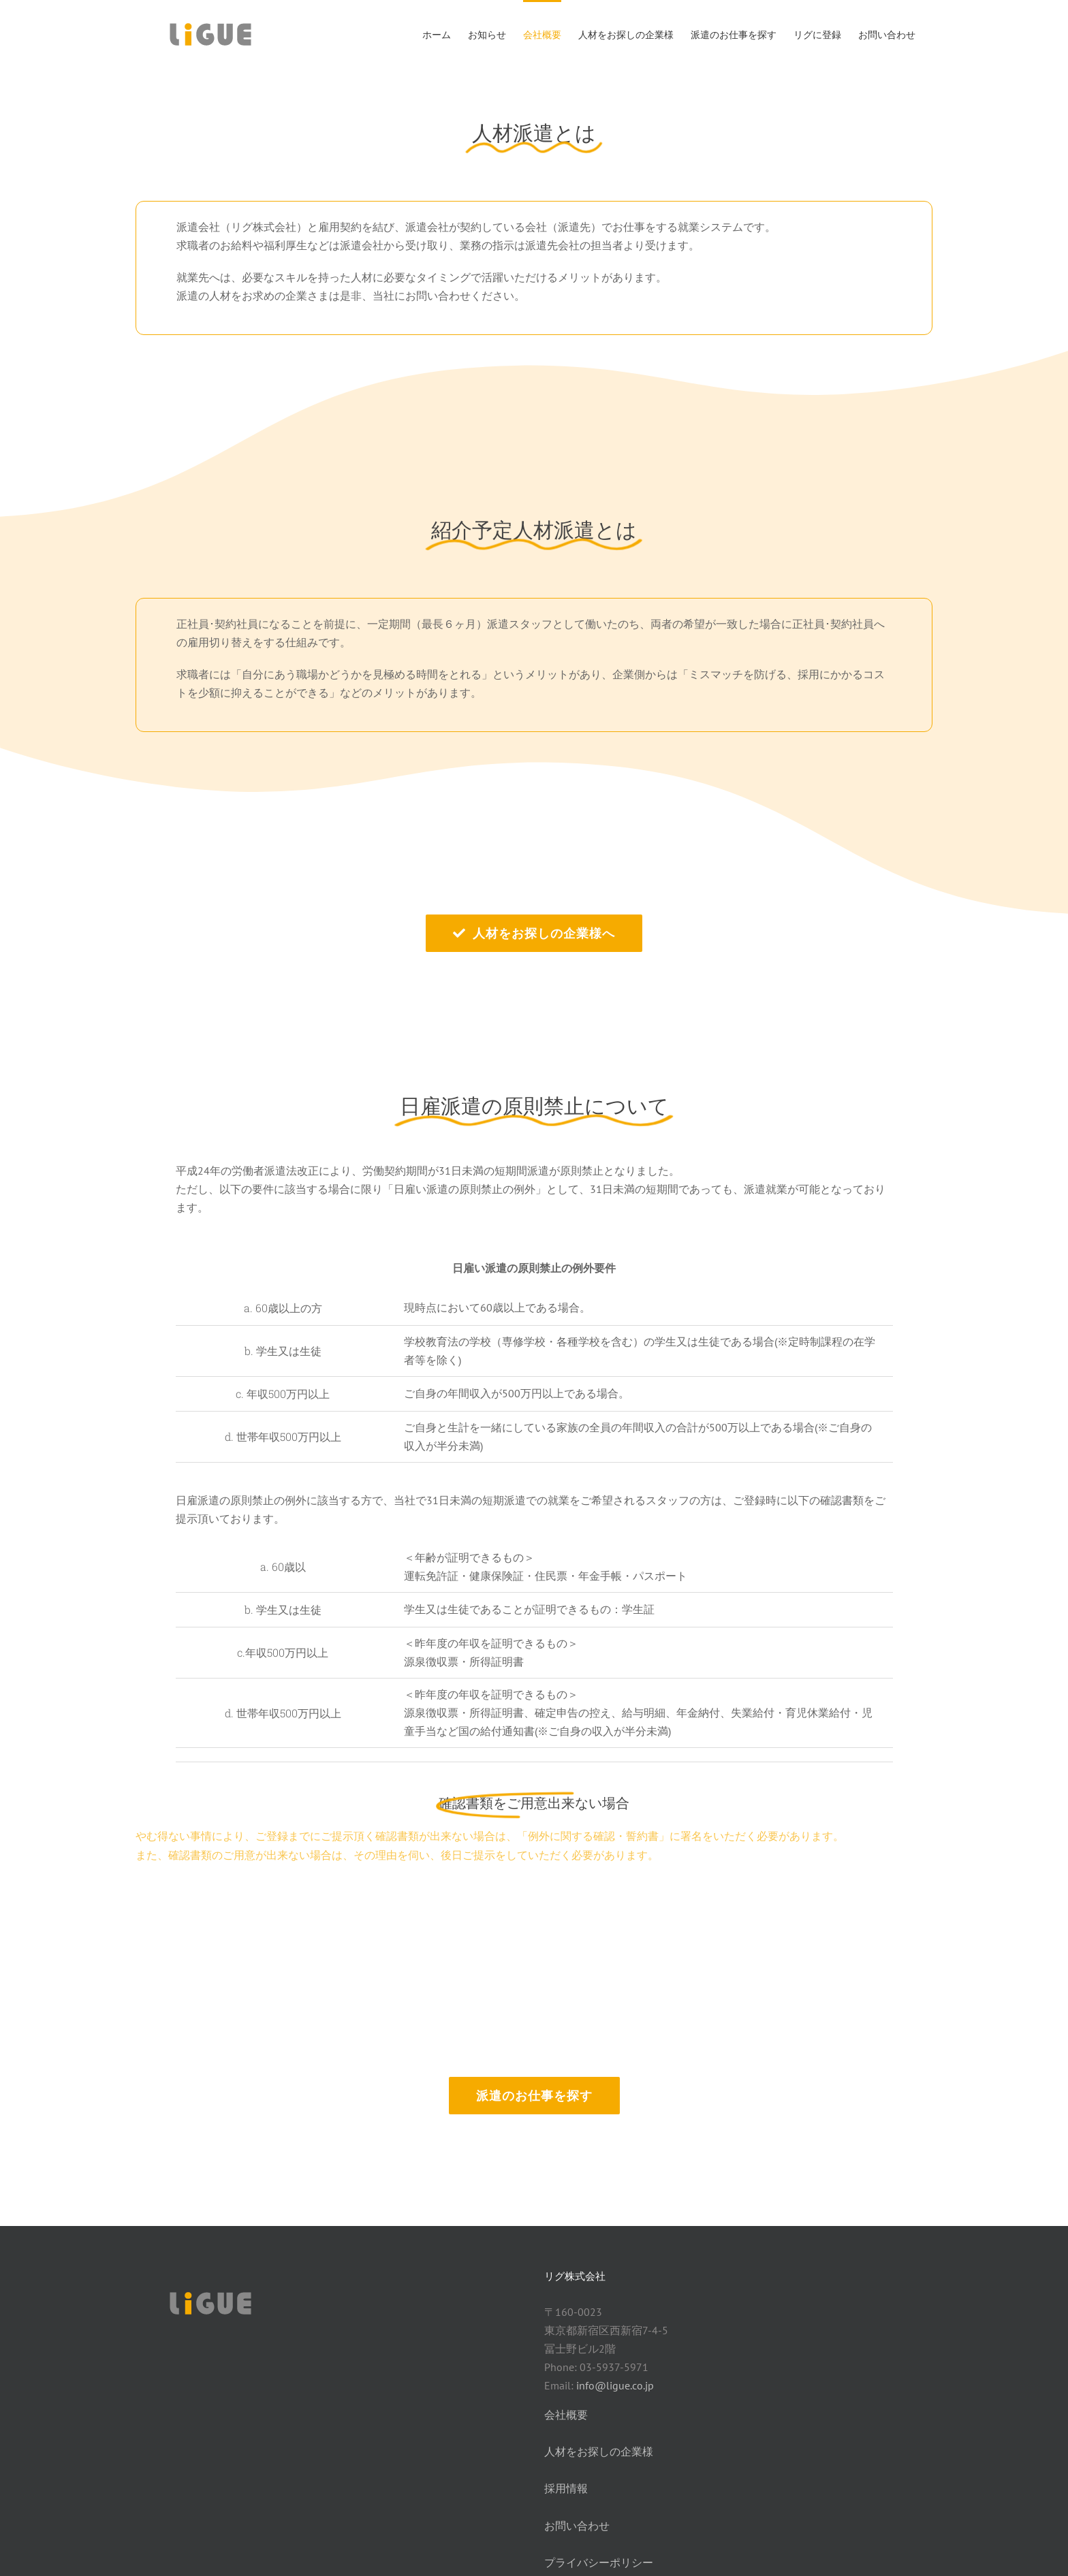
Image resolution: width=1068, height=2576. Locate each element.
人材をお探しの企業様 (598, 2451)
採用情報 (566, 2488)
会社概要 (566, 2414)
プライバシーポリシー (598, 2562)
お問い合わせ (577, 2525)
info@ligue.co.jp (615, 2385)
